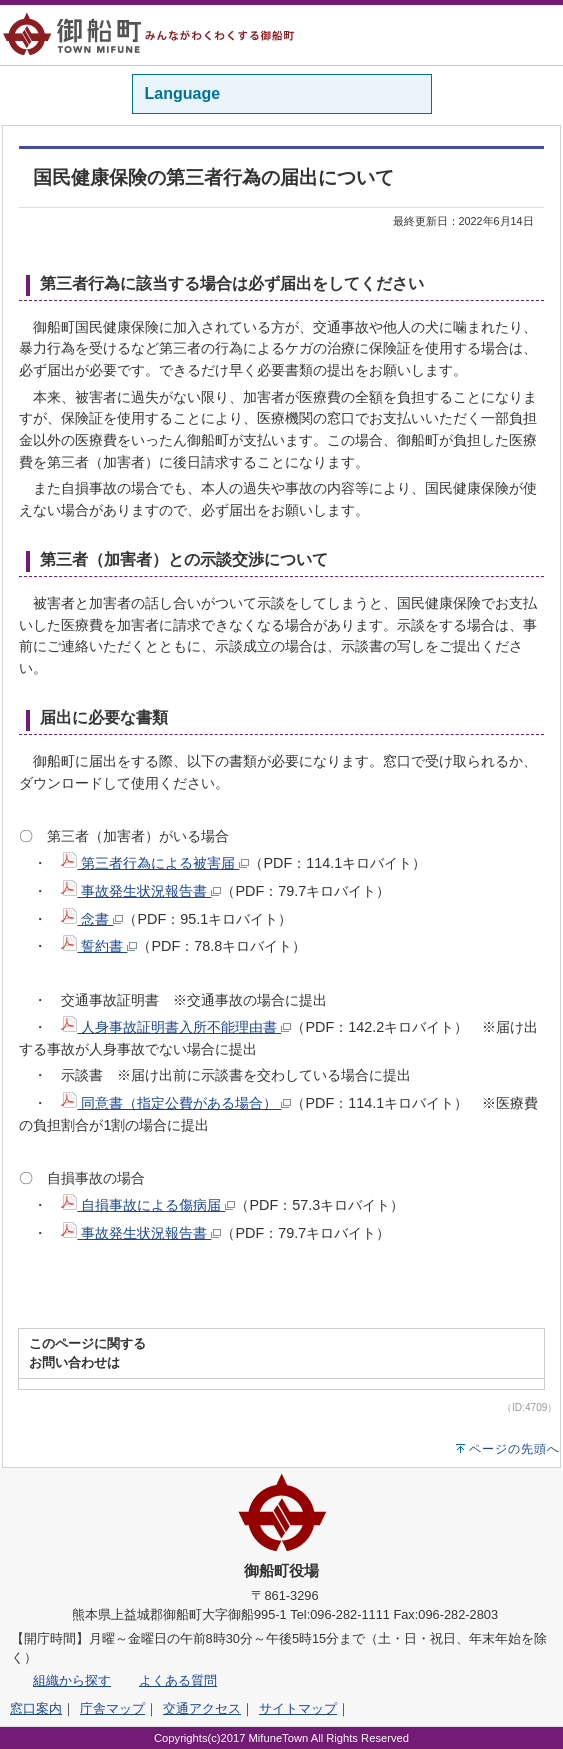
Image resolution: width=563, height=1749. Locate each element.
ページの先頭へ (514, 1449)
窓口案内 (36, 1708)
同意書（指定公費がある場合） (176, 1103)
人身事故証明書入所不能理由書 (176, 1027)
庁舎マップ (112, 1708)
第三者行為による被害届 (155, 863)
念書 (92, 919)
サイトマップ (298, 1708)
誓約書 (99, 946)
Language (183, 93)
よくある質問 (178, 1680)
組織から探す (72, 1680)
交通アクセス (202, 1708)
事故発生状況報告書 (141, 891)
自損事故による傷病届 (148, 1205)
